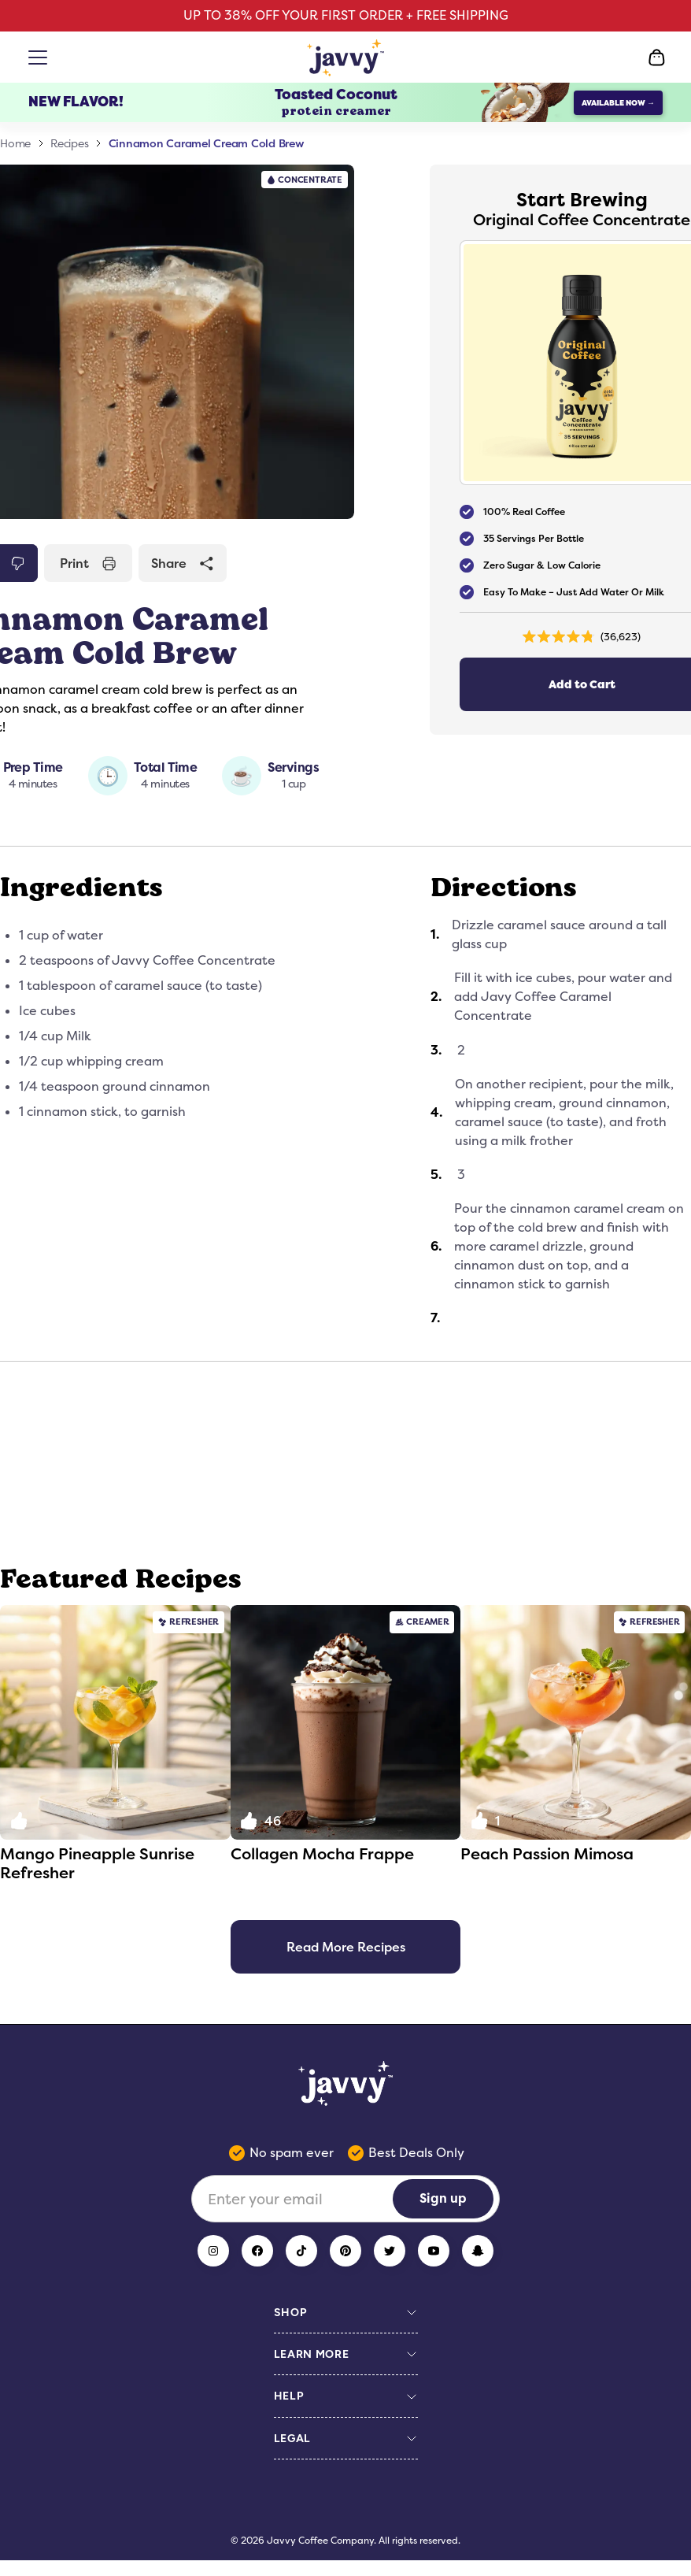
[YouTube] (433, 2251)
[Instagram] (213, 2251)
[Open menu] (41, 57)
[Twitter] (389, 2251)
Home (15, 143)
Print (88, 563)
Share (182, 563)
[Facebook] (257, 2251)
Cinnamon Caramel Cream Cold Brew (207, 142)
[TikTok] (301, 2251)
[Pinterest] (345, 2251)
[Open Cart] (656, 57)
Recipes (69, 143)
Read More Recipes (345, 1946)
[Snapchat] (477, 2251)
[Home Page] (346, 57)
